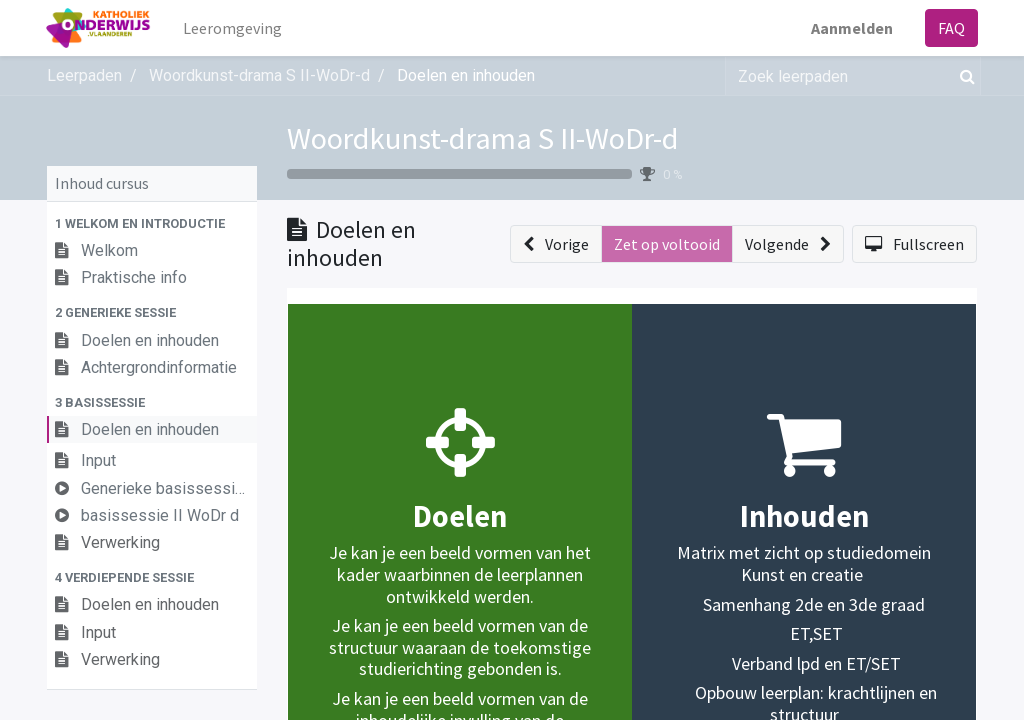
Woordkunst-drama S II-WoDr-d (483, 138)
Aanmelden (851, 28)
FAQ (950, 28)
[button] (152, 223)
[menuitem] (233, 28)
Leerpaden (84, 75)
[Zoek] (963, 76)
